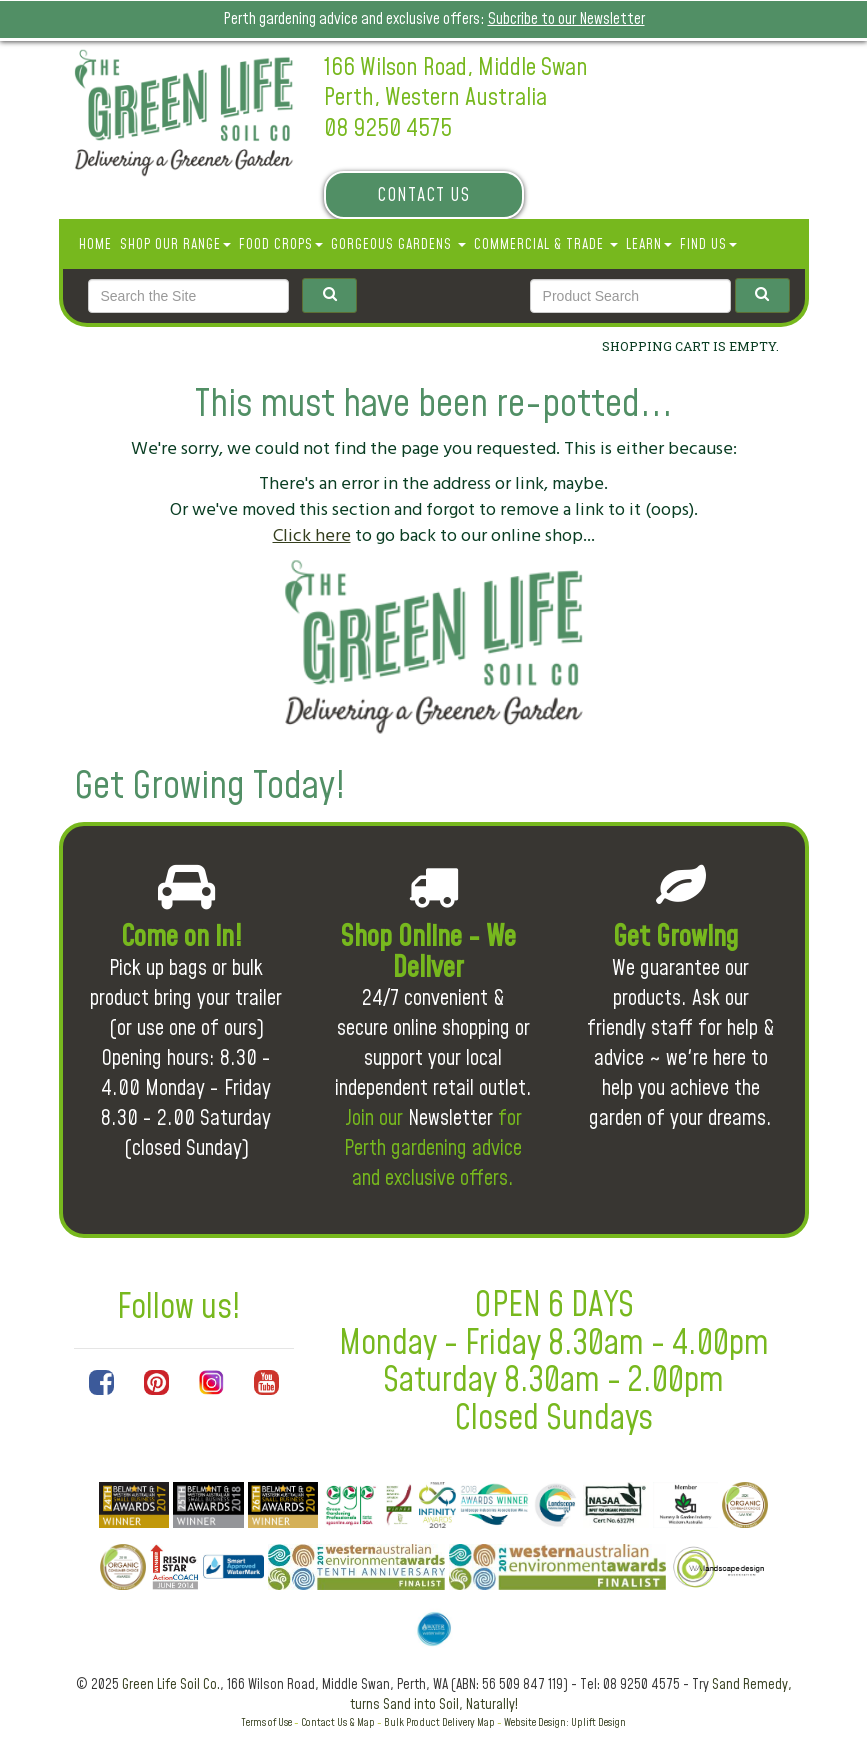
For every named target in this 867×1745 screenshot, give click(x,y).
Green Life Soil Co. (171, 1685)
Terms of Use (266, 1722)
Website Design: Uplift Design (565, 1722)
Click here (312, 535)
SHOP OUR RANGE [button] (175, 245)
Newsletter (450, 1118)
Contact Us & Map (338, 1722)
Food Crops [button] (281, 245)
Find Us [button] (708, 245)
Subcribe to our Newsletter (566, 19)
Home (95, 245)
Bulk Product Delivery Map (439, 1722)
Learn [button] (649, 245)
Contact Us (423, 195)
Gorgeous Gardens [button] (398, 245)
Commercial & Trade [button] (546, 245)
